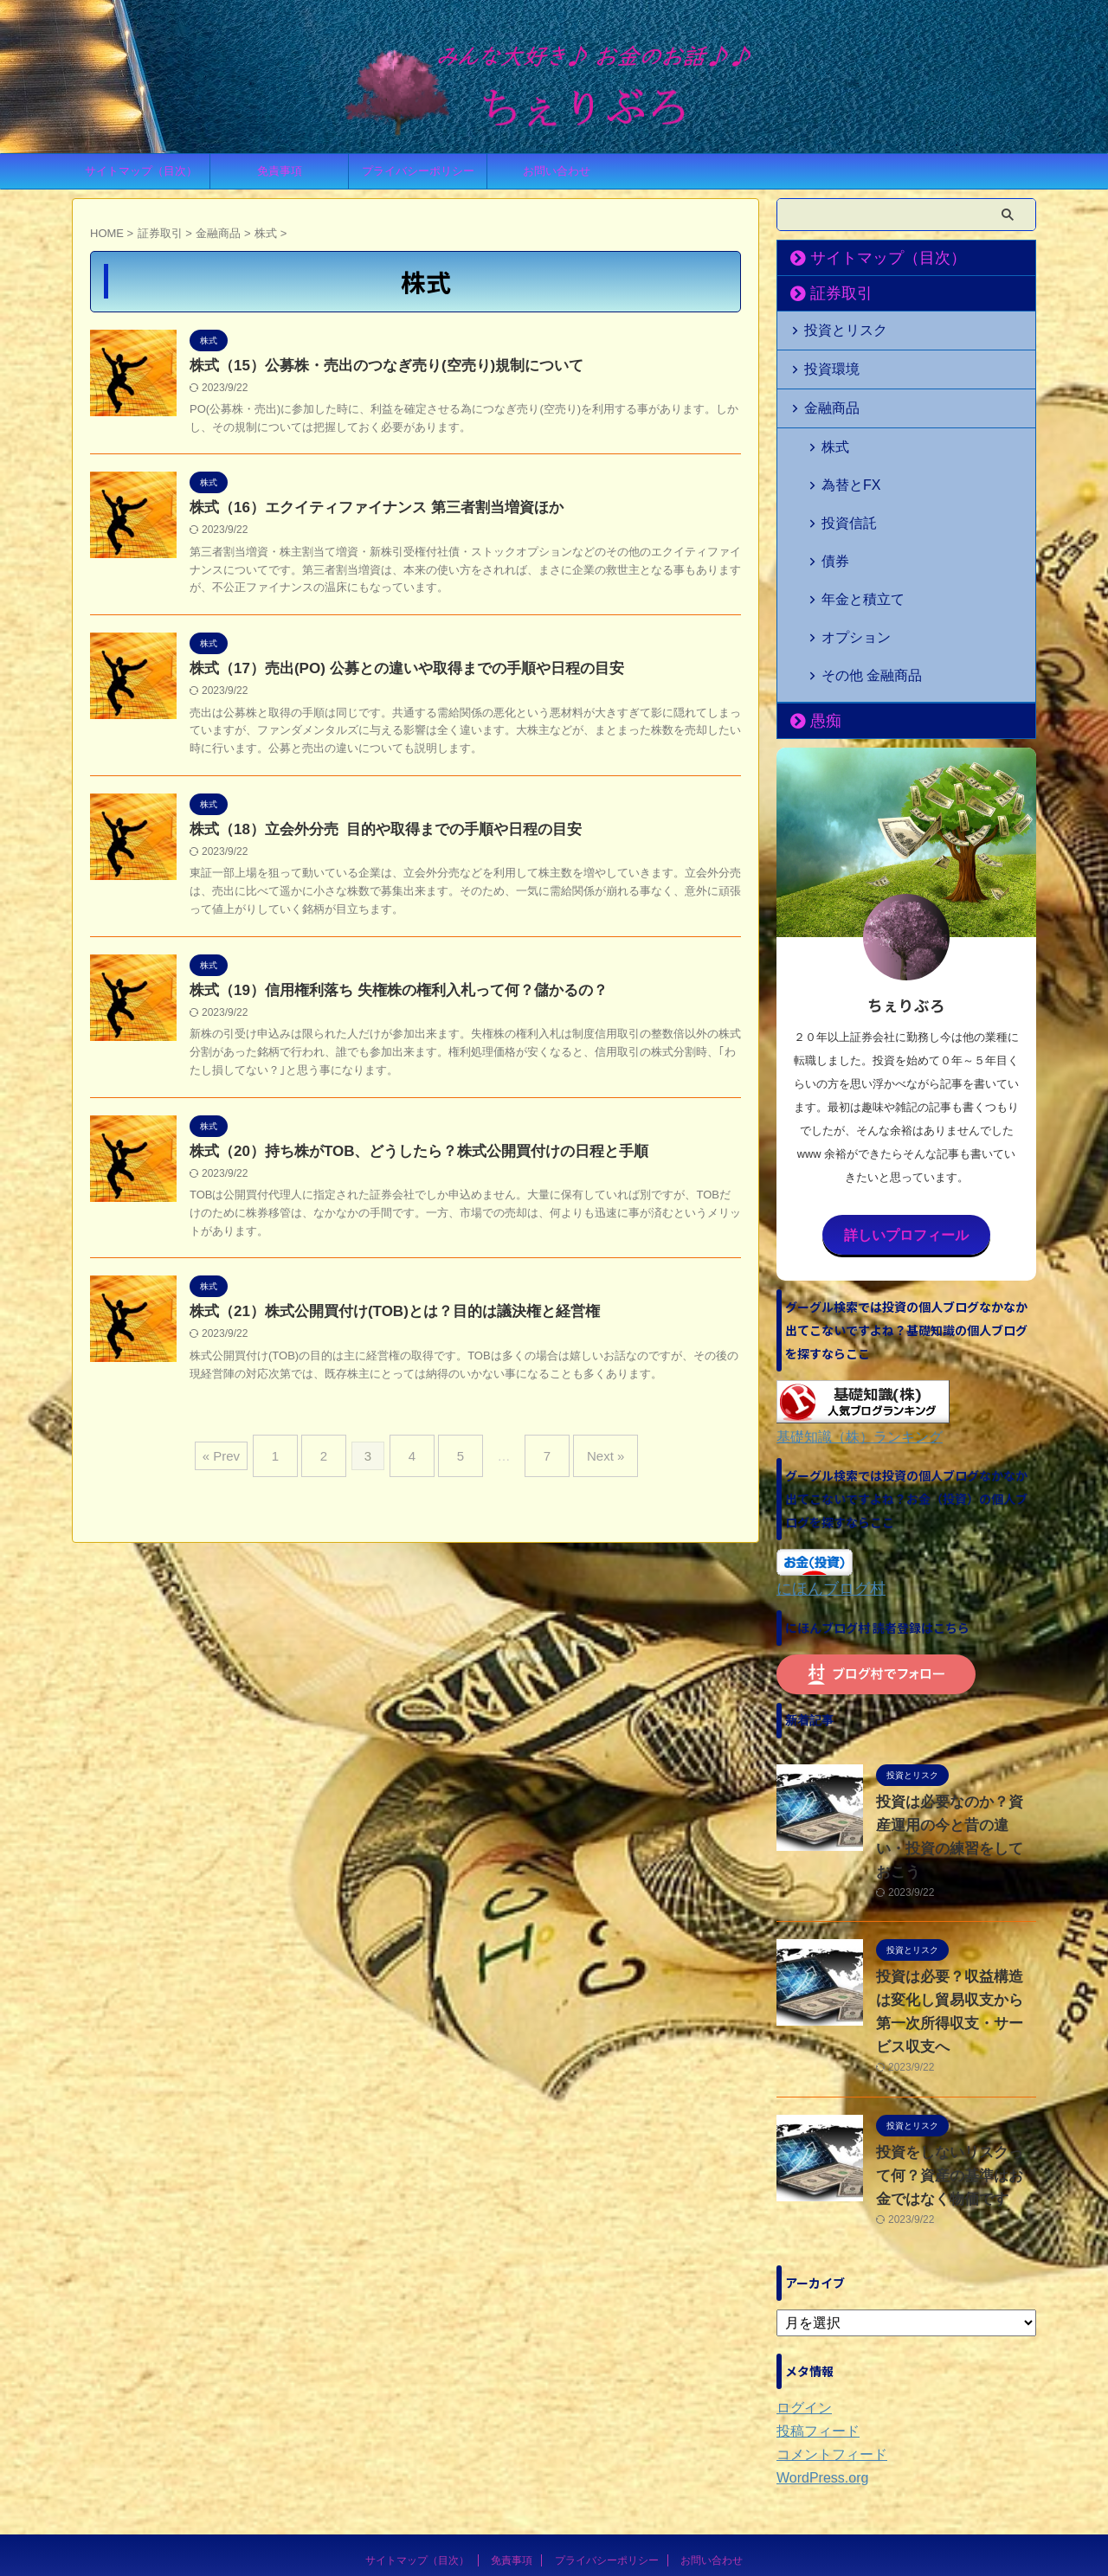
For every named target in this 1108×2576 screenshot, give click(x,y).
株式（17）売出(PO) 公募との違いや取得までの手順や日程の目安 (394, 672)
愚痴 (819, 638)
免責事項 (279, 170)
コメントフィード (824, 2318)
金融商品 (824, 399)
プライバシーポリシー (418, 170)
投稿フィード (812, 2295)
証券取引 (831, 293)
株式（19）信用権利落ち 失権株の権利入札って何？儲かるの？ (386, 998)
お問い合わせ (556, 170)
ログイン (800, 2271)
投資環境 (824, 363)
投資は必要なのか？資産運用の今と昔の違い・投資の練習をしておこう (955, 1736)
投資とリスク (836, 328)
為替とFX (844, 462)
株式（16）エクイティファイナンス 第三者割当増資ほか (365, 510)
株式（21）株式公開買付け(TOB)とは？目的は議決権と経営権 (383, 1322)
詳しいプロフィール (906, 1150)
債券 (831, 517)
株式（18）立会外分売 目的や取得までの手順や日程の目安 (374, 835)
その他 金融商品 (861, 600)
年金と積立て (853, 545)
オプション (848, 573)
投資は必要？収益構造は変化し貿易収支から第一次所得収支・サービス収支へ (955, 1887)
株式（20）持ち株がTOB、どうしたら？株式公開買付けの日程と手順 (406, 1160)
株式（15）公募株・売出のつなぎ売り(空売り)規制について (375, 366)
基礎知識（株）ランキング (849, 1350)
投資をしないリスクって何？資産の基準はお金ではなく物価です (955, 2039)
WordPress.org (816, 2341)
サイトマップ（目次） (141, 170)
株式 (831, 434)
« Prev (247, 1461)
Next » (583, 1461)
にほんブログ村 (821, 1500)
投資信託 (842, 490)
